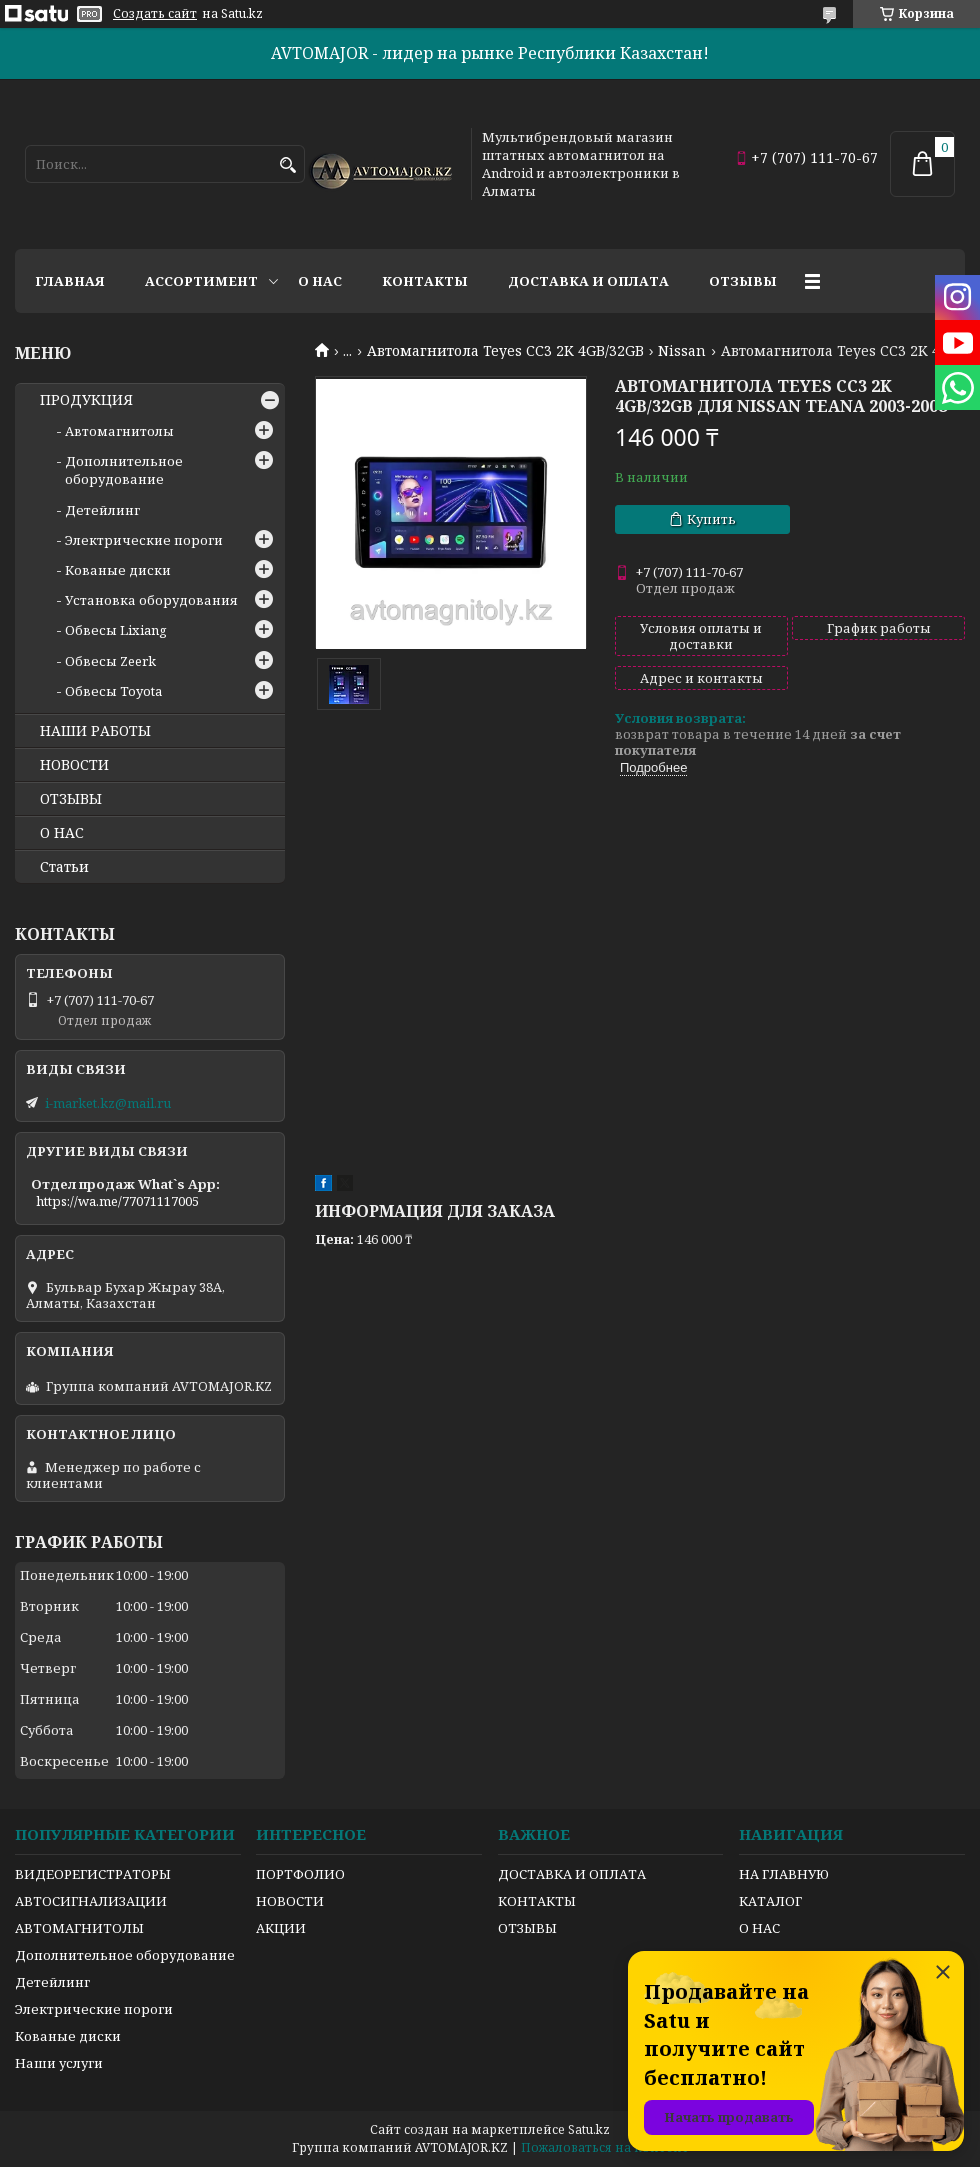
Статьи (64, 867)
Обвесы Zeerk (110, 661)
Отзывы (743, 281)
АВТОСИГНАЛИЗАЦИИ (91, 1901)
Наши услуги (59, 2063)
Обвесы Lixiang (116, 630)
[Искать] (287, 165)
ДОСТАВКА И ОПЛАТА (572, 1874)
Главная (70, 281)
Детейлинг (102, 510)
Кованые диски (118, 570)
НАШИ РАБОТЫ (95, 731)
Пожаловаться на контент (605, 2147)
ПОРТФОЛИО (300, 1874)
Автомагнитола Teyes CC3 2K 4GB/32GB (505, 351)
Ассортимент (201, 281)
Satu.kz (589, 2129)
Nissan (682, 351)
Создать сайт (155, 14)
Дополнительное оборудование (124, 470)
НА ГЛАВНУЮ (784, 1874)
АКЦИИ (281, 1928)
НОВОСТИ (74, 765)
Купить (711, 519)
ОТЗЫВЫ (71, 799)
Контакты (425, 281)
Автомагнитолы (119, 431)
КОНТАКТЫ (537, 1901)
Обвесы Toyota (113, 691)
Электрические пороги (144, 540)
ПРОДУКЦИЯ (86, 400)
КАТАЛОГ (770, 1901)
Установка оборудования (151, 600)
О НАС (62, 833)
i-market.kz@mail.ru (108, 1103)
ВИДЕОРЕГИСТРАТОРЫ (93, 1874)
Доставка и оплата (588, 281)
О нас (320, 281)
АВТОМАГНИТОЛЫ (79, 1928)
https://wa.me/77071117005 (117, 1201)
